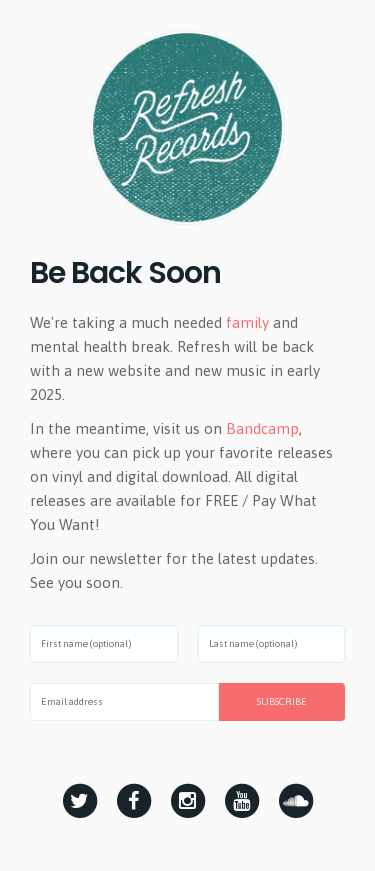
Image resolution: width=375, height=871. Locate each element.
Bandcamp (262, 428)
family (247, 322)
